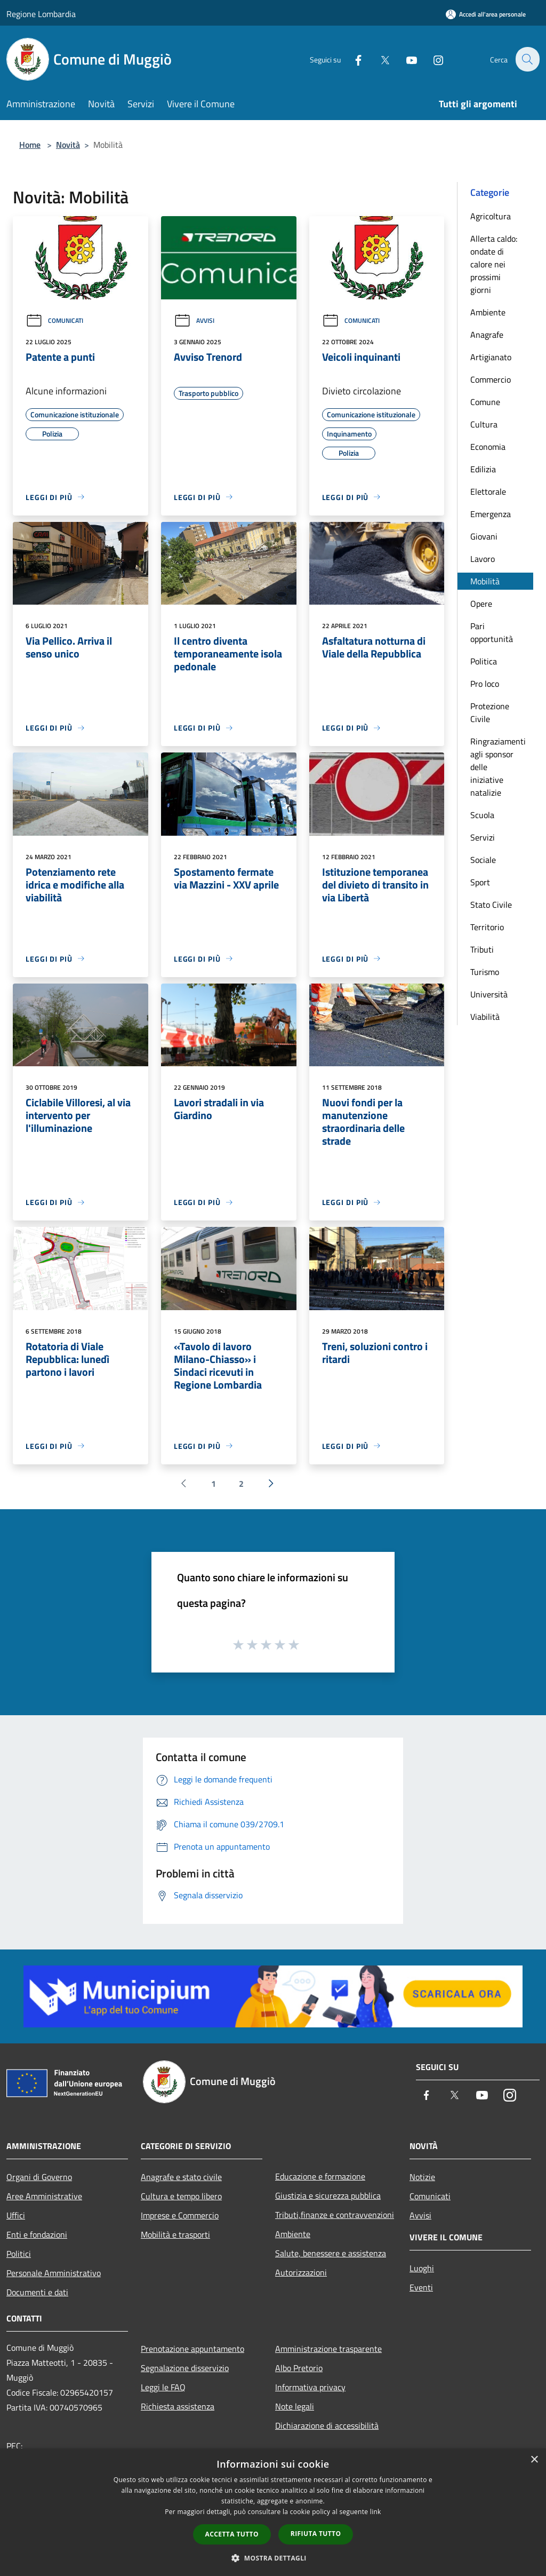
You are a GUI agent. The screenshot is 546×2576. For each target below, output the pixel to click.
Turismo (484, 971)
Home (30, 144)
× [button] (534, 2460)
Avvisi (194, 320)
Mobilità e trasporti (175, 2234)
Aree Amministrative (44, 2196)
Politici (18, 2253)
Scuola (482, 815)
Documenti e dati (37, 2292)
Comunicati (54, 320)
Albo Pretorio (299, 2367)
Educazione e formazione (320, 2176)
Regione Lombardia (41, 13)
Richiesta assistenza (177, 2406)
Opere (481, 603)
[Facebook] (352, 59)
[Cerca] (527, 59)
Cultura (483, 424)
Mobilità (485, 581)
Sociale (483, 859)
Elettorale (488, 491)
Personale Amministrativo (53, 2272)
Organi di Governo (39, 2176)
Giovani (483, 536)
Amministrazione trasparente (328, 2348)
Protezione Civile (489, 712)
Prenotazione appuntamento (192, 2348)
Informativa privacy (310, 2387)
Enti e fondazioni (36, 2234)
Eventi (421, 2287)
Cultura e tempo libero (181, 2196)
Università (489, 994)
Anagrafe (486, 334)
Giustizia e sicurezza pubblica (328, 2195)
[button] (273, 2558)
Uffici (15, 2215)
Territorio (487, 927)
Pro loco (484, 683)
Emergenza (490, 514)
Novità (68, 144)
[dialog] (273, 2512)
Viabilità (485, 1016)
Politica (483, 661)
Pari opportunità (491, 632)
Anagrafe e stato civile (181, 2176)
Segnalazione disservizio (185, 2367)
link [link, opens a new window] (375, 2511)
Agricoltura (490, 216)
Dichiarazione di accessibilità (327, 2425)
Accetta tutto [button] (232, 2534)
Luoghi (422, 2268)
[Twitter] (378, 59)
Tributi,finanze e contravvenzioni (334, 2214)
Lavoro (482, 558)
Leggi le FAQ (163, 2387)
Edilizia (483, 469)
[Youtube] (405, 59)
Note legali (294, 2406)
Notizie (422, 2176)
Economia (487, 446)
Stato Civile (491, 904)
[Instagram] (432, 59)
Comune (485, 401)
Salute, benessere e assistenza (330, 2253)
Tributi (482, 949)
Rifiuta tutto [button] (316, 2533)
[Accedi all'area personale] (486, 14)
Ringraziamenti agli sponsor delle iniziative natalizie (498, 767)
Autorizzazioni (301, 2272)
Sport (480, 882)
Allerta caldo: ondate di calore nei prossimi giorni (493, 264)
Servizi (482, 837)
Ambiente (487, 312)
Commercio (490, 379)
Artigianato (490, 357)
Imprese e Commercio (180, 2215)
